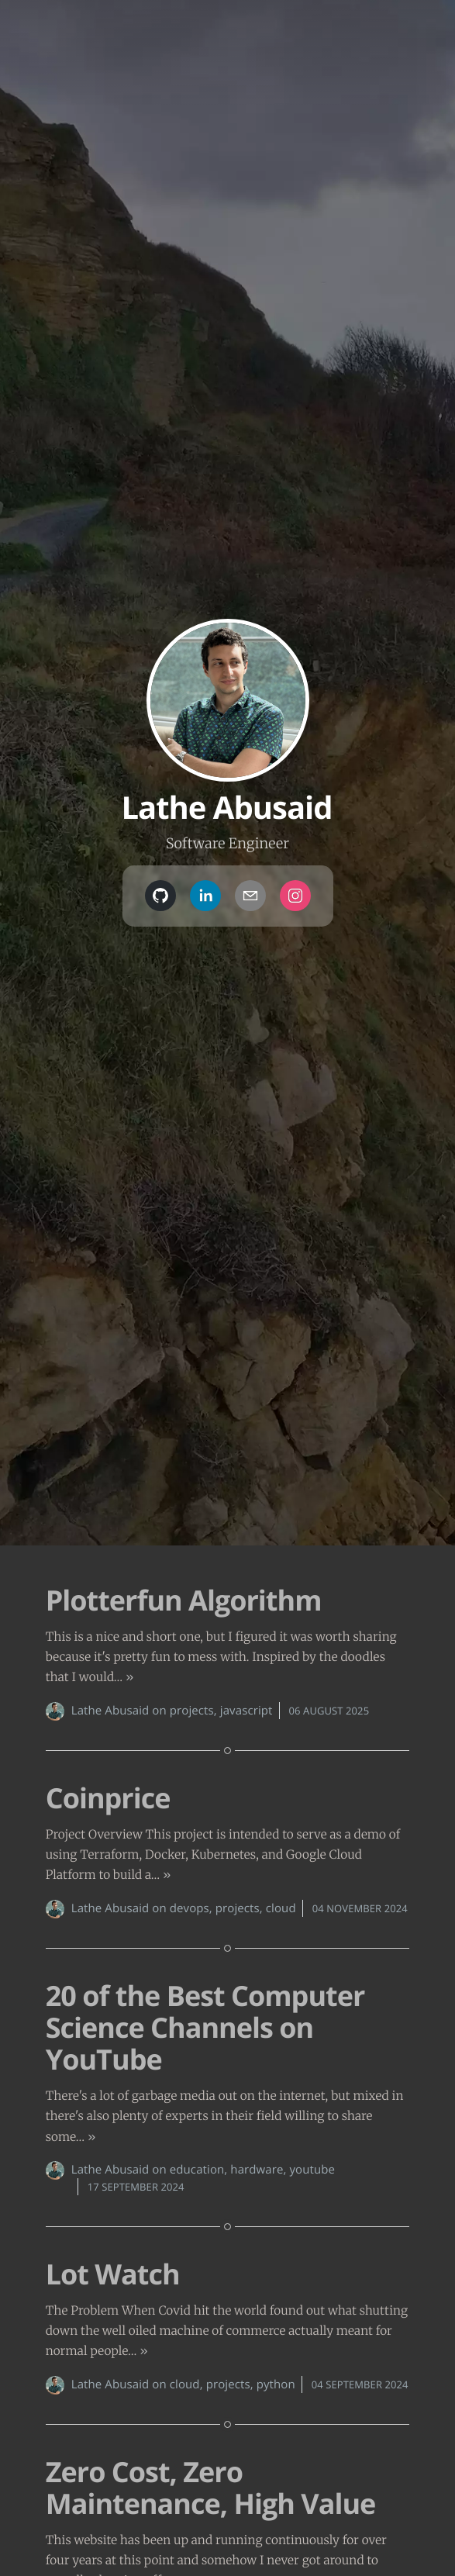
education (197, 2169)
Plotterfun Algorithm (184, 1600)
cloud (281, 1908)
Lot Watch (113, 2274)
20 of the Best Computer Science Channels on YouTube (205, 2028)
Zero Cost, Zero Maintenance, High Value (211, 2487)
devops (189, 1908)
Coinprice (108, 1798)
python (276, 2384)
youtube (312, 2169)
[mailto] (250, 895)
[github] (160, 895)
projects (192, 1710)
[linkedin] (205, 895)
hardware (256, 2169)
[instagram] (295, 895)
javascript (246, 1710)
